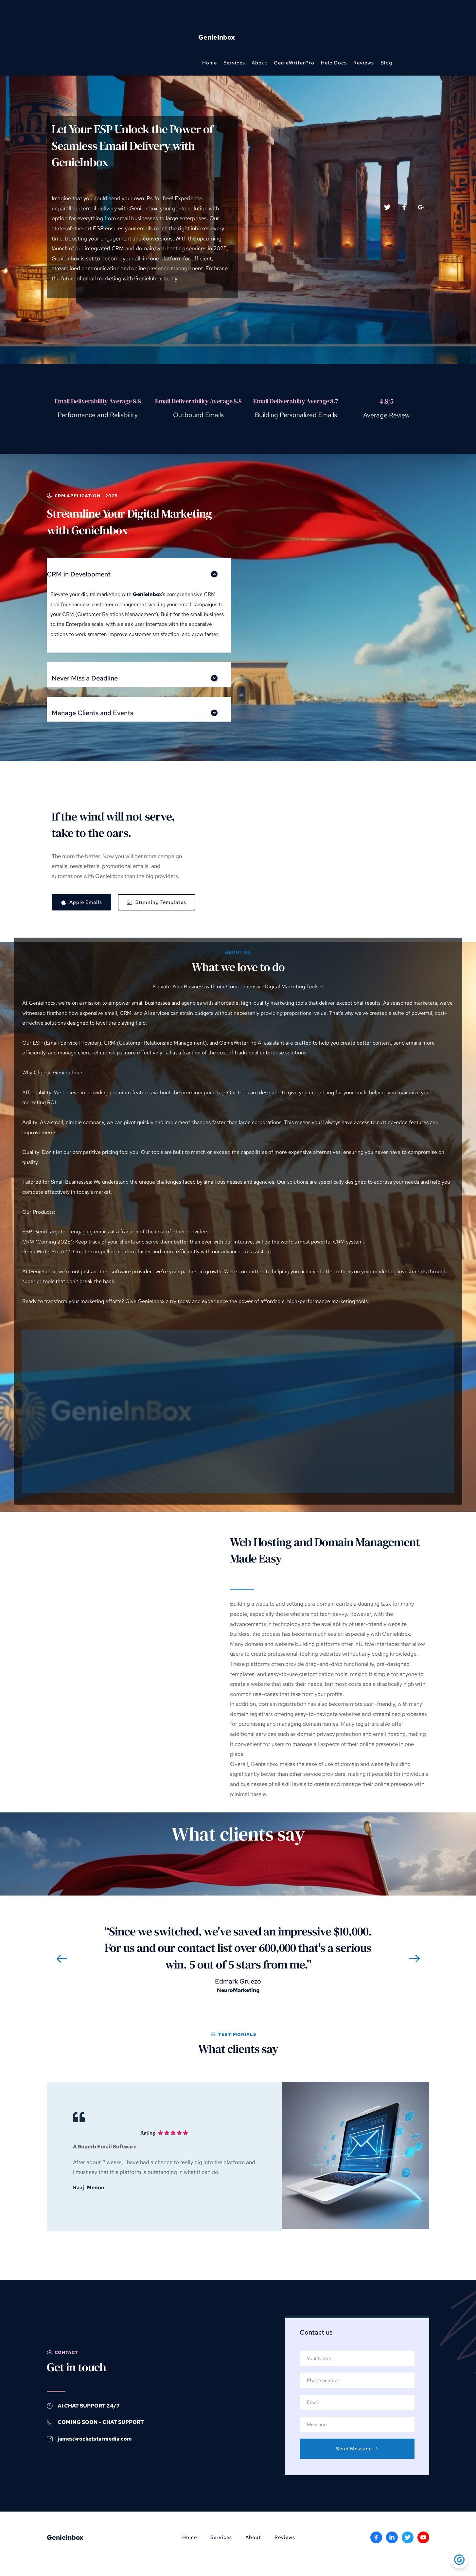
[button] (139, 570)
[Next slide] (414, 1958)
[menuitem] (210, 63)
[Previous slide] (62, 1958)
